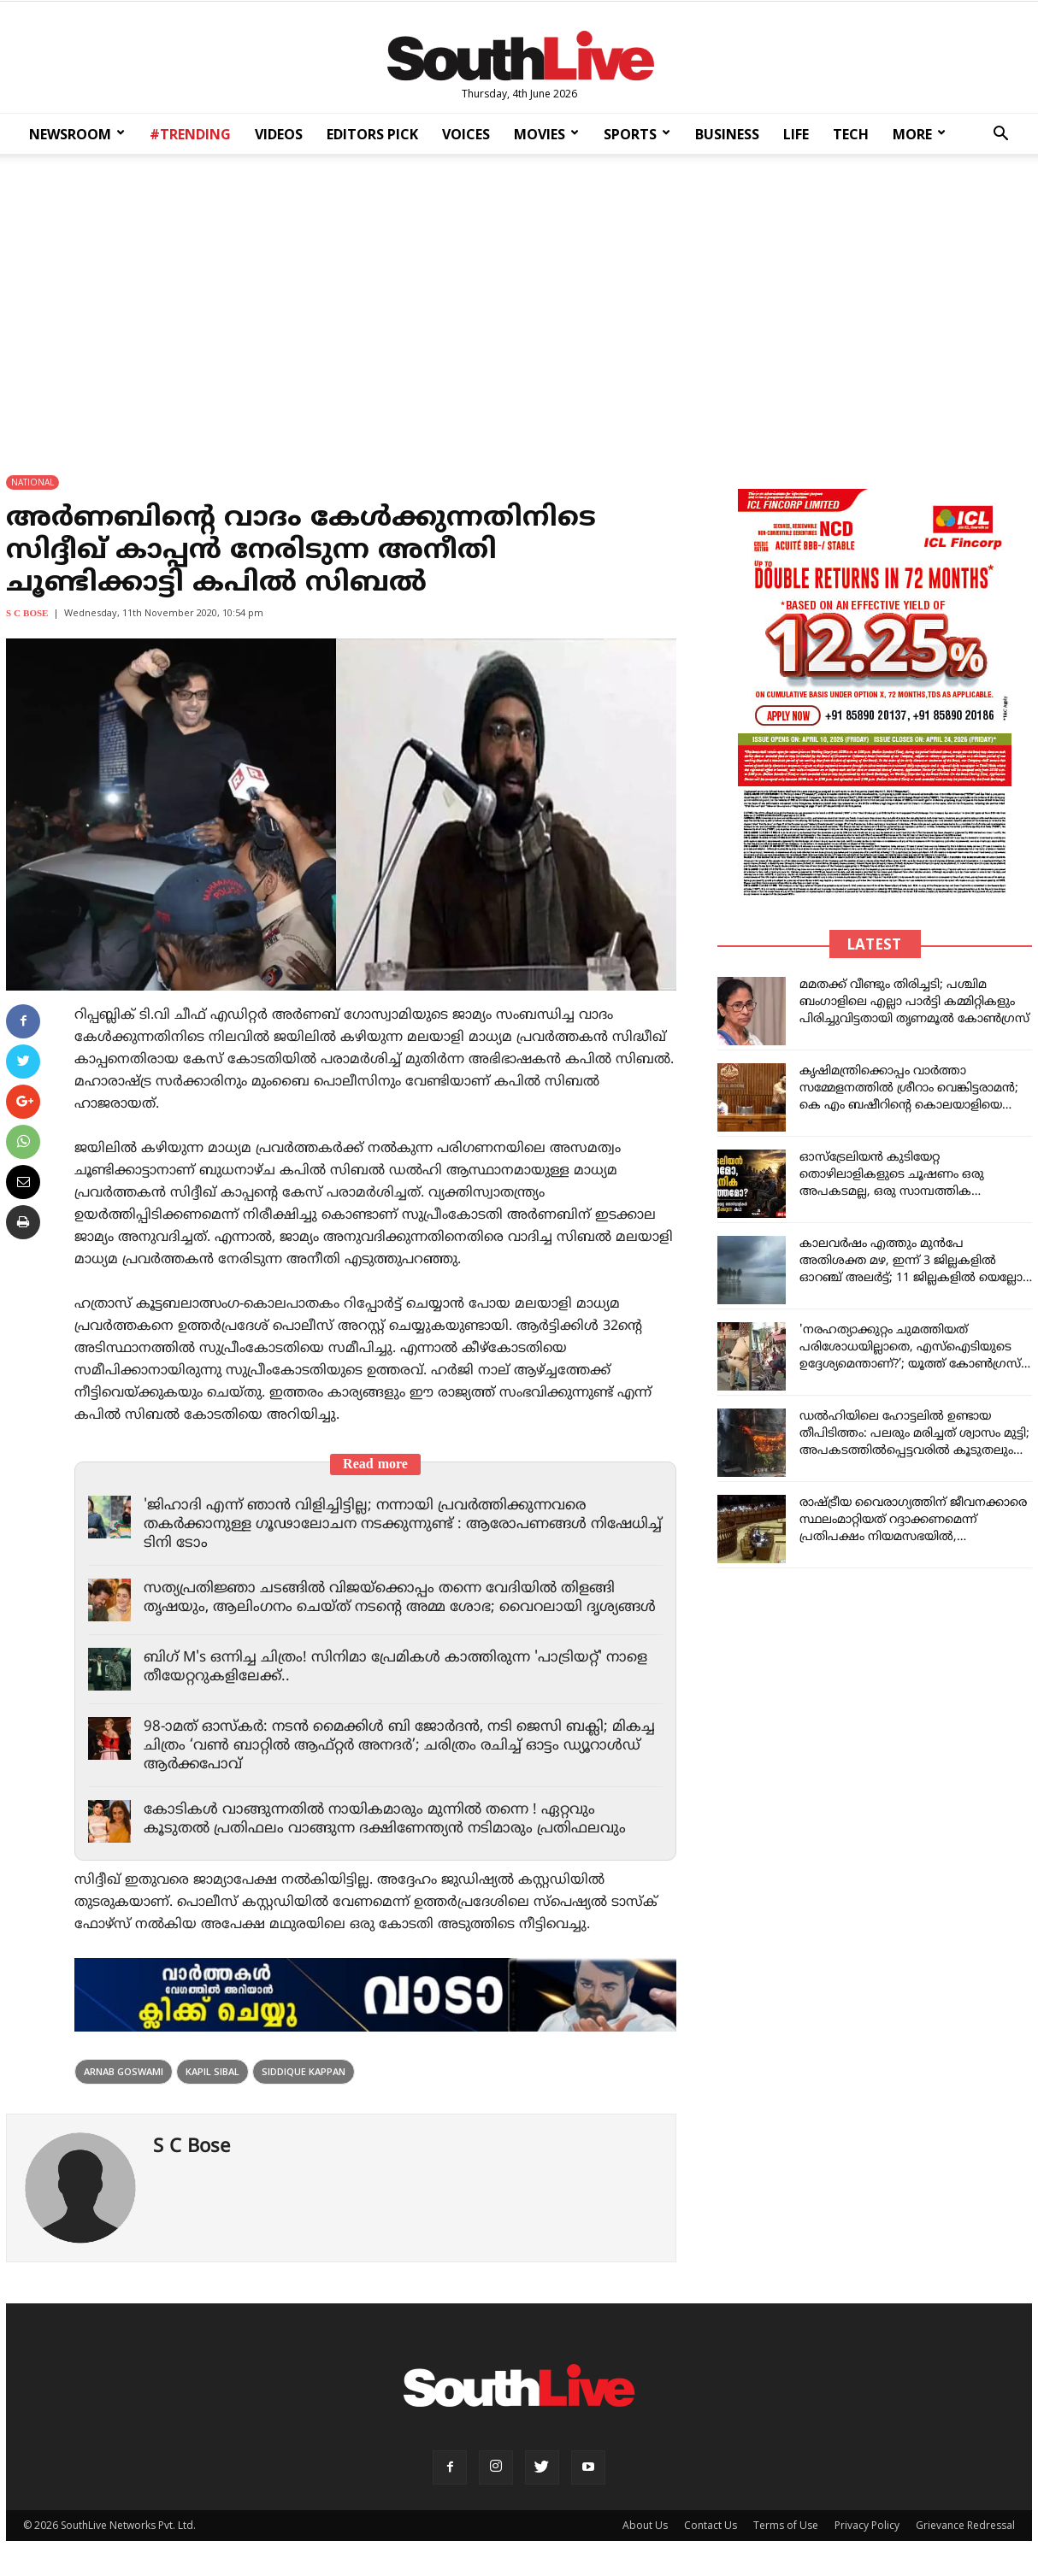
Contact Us (710, 2525)
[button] (1000, 135)
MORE (919, 134)
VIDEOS (279, 134)
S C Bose (27, 614)
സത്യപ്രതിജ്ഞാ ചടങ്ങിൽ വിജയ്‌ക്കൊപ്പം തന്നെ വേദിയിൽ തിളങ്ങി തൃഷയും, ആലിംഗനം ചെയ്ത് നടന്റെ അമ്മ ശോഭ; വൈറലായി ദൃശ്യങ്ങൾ (401, 1598)
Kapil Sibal (212, 2071)
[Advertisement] (519, 302)
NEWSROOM (77, 134)
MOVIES (546, 134)
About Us (645, 2525)
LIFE (796, 134)
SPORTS (637, 134)
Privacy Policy (867, 2525)
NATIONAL (32, 482)
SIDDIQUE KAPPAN (303, 2071)
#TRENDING (190, 134)
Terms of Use (785, 2525)
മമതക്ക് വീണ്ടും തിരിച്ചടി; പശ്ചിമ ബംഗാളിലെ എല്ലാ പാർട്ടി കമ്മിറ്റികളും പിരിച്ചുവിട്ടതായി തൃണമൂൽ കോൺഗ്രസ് (914, 1002)
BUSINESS (727, 134)
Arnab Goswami (123, 2071)
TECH (851, 134)
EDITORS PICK (372, 134)
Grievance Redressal (965, 2525)
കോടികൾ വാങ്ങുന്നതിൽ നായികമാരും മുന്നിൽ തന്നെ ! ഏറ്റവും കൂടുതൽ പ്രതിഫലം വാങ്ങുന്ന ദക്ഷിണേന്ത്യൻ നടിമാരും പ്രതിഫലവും (386, 1819)
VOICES (466, 134)
